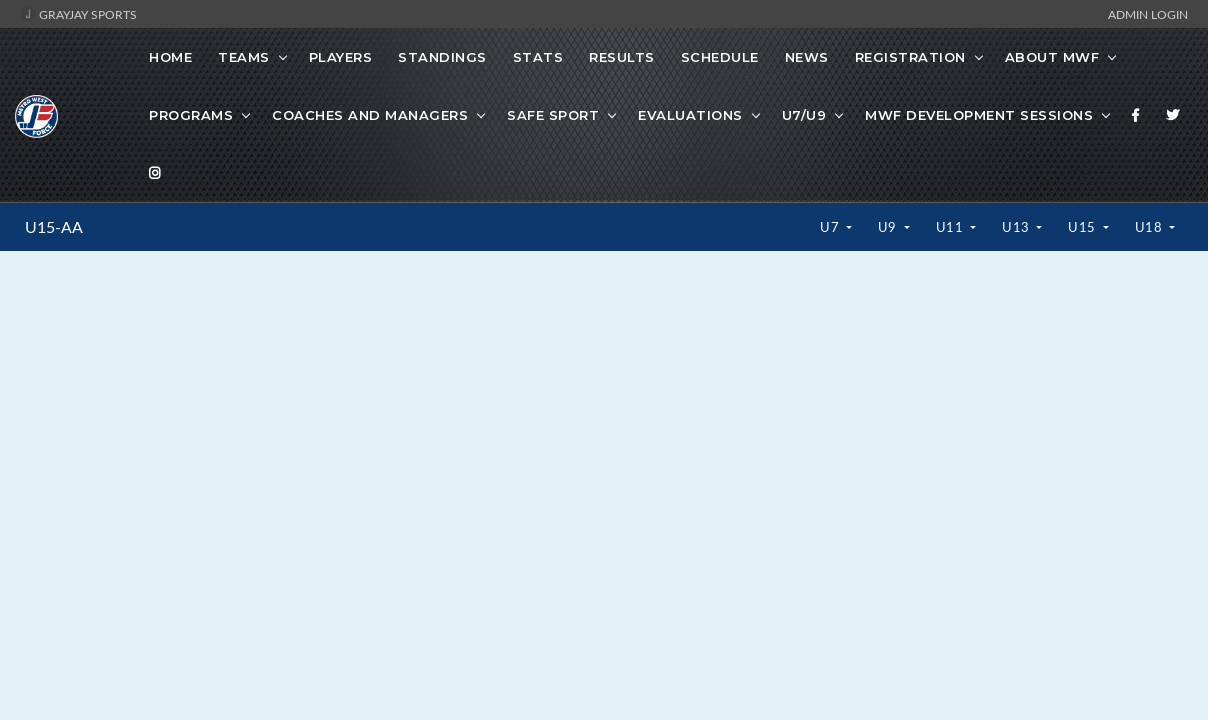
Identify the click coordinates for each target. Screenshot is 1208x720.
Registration (910, 57)
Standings (442, 57)
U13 (1017, 227)
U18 (1150, 227)
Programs (191, 115)
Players (341, 57)
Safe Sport (553, 115)
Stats (538, 57)
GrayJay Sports (78, 14)
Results (622, 57)
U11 (951, 227)
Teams (244, 57)
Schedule (720, 57)
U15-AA (54, 227)
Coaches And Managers (370, 115)
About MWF (1052, 57)
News (807, 57)
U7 (831, 227)
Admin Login (1148, 14)
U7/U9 (804, 115)
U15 (1083, 227)
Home (170, 57)
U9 (889, 227)
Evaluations (690, 115)
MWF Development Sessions (979, 115)
